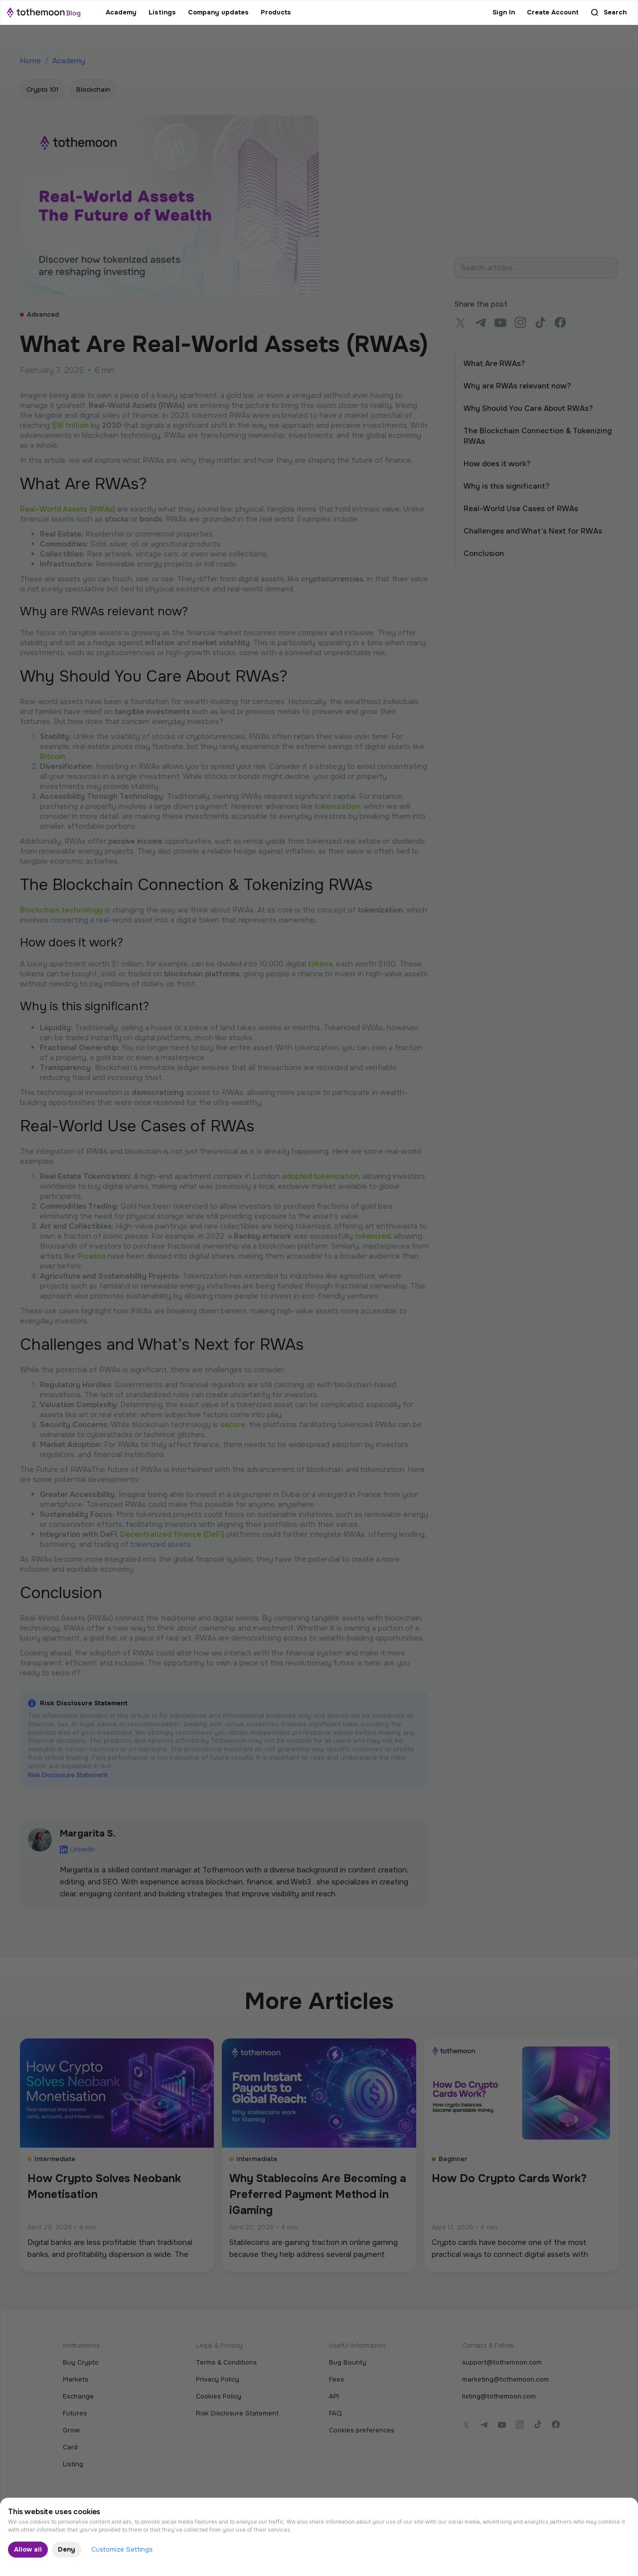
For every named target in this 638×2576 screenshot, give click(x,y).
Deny (66, 2549)
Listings (162, 12)
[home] (43, 12)
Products (276, 12)
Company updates (218, 12)
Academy (121, 12)
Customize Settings (122, 2549)
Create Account (553, 12)
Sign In (503, 12)
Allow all (28, 2549)
